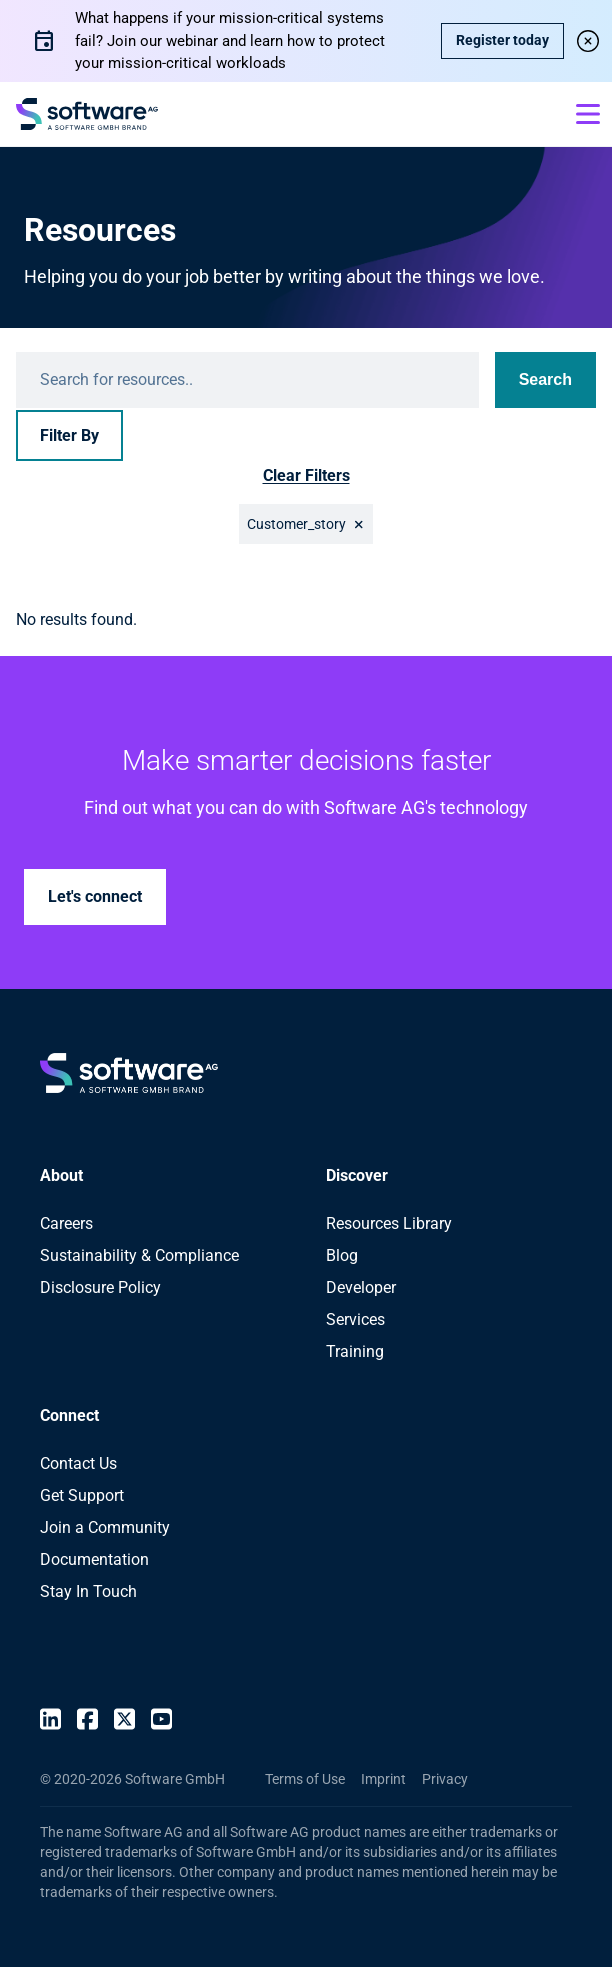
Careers (66, 1223)
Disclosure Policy (100, 1287)
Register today (502, 40)
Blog (342, 1255)
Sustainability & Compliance (139, 1255)
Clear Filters (306, 475)
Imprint (383, 1779)
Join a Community (105, 1527)
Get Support (82, 1495)
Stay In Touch (88, 1591)
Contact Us (78, 1463)
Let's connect (95, 896)
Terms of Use (305, 1779)
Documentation (94, 1559)
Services (355, 1319)
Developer (361, 1287)
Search (545, 379)
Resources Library (389, 1223)
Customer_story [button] (296, 524)
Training (355, 1351)
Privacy (445, 1779)
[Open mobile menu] (588, 114)
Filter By (69, 435)
